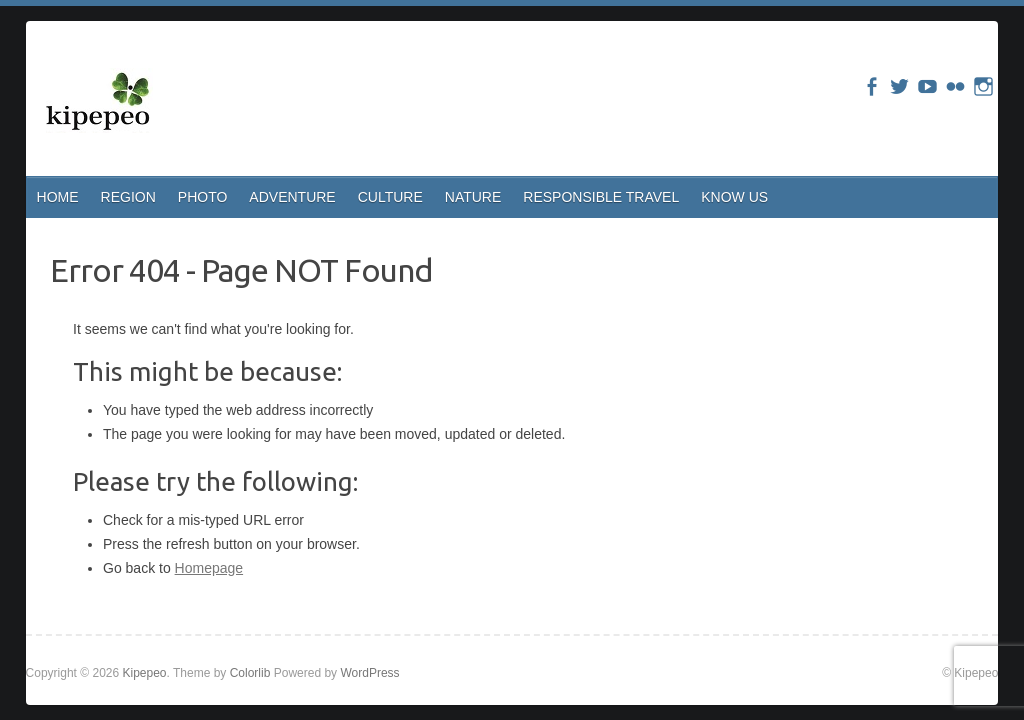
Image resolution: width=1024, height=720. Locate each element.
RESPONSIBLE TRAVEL (601, 197)
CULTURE (390, 197)
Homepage (209, 568)
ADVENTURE (292, 197)
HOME (58, 197)
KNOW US (734, 197)
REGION (128, 197)
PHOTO (203, 197)
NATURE (473, 197)
